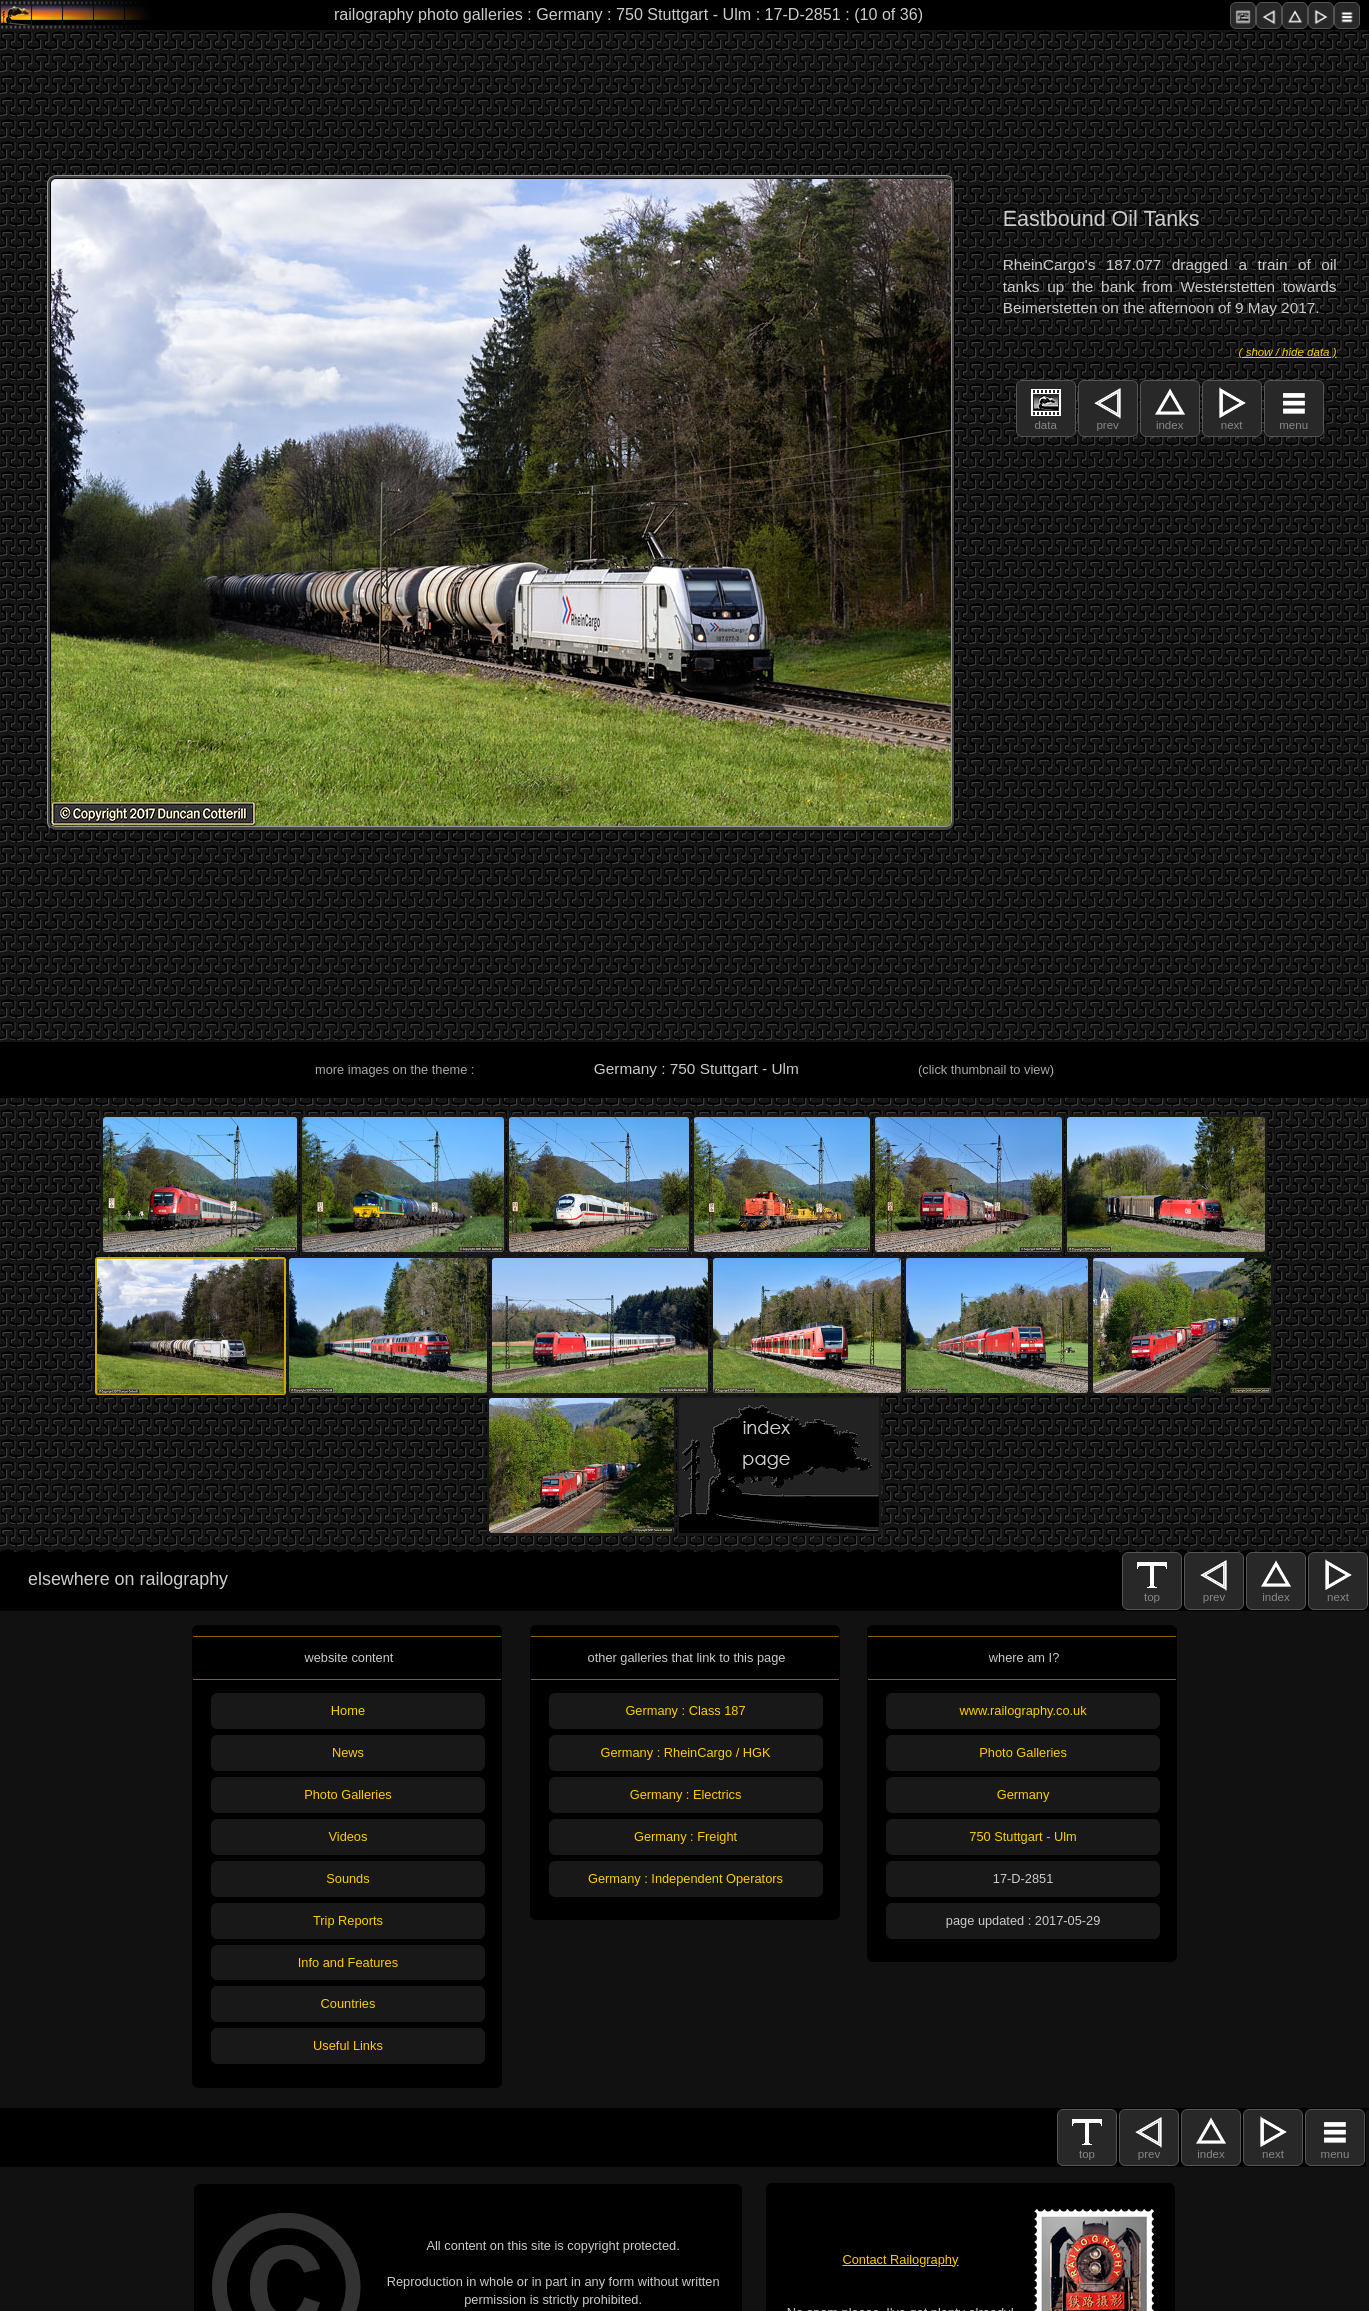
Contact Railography (900, 2259)
